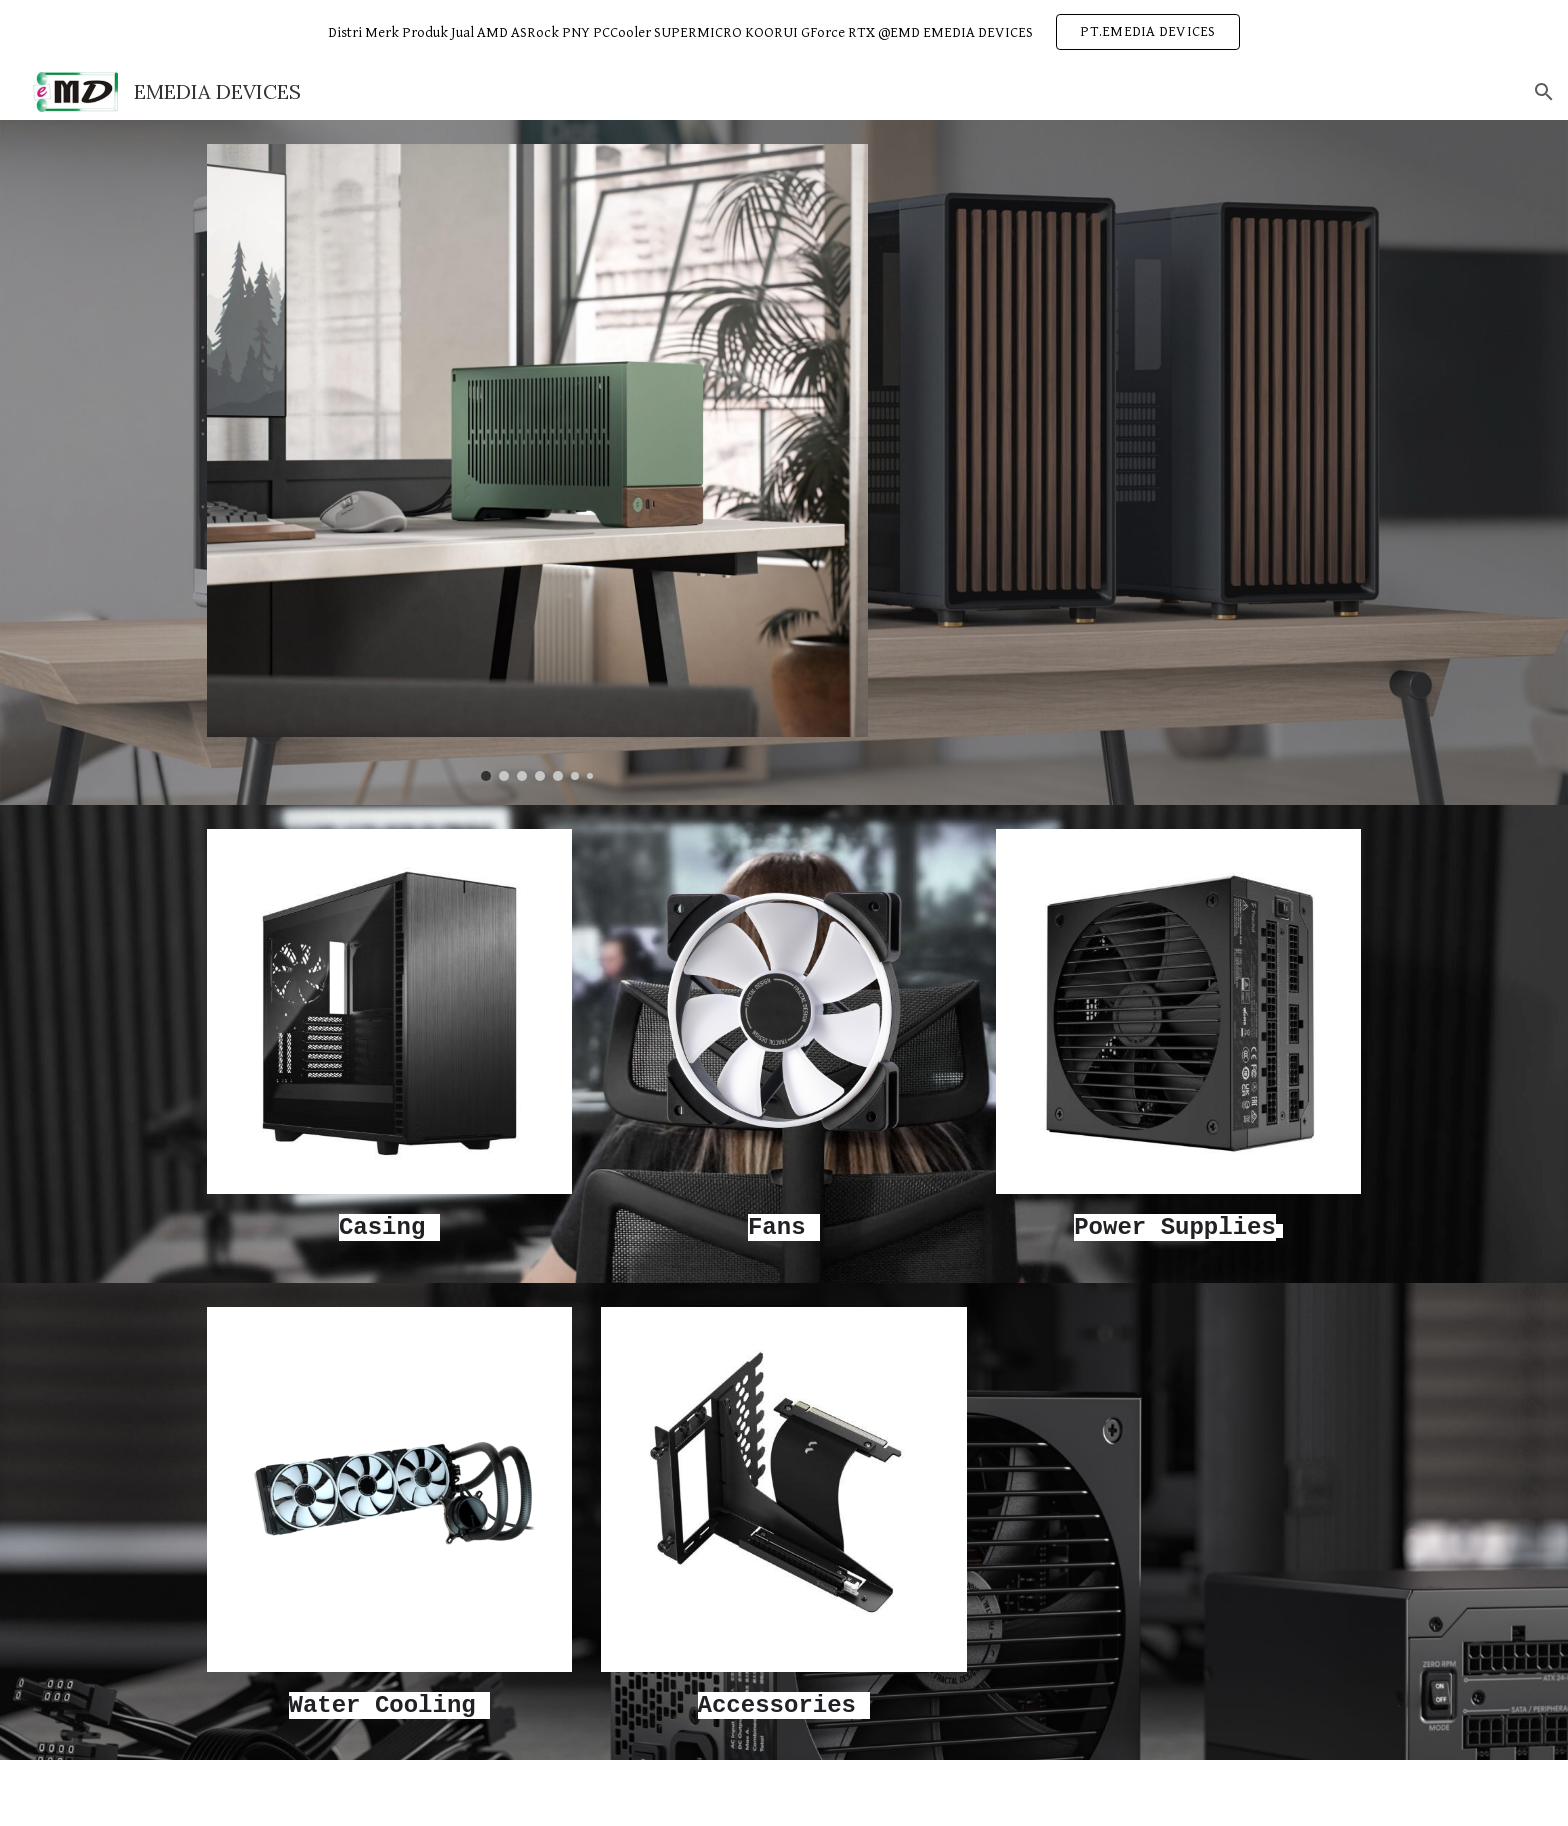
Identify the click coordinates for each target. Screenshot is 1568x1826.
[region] (784, 32)
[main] (389, 1226)
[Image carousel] (537, 462)
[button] (1544, 92)
